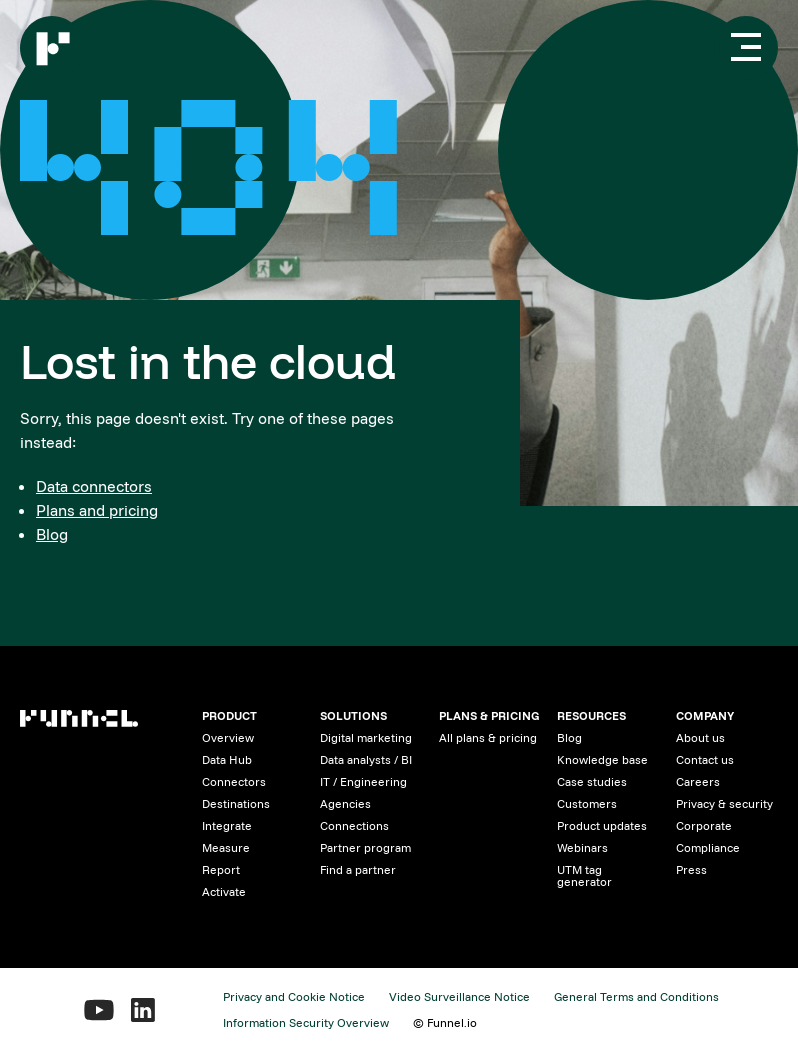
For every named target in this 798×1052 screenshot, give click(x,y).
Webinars (582, 847)
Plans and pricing (97, 510)
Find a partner (358, 869)
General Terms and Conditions (636, 996)
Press (691, 869)
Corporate (704, 825)
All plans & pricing (488, 737)
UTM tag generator (584, 875)
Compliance (708, 847)
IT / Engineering (363, 781)
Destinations (236, 803)
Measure (226, 847)
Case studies (592, 781)
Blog (52, 534)
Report (221, 869)
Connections (354, 825)
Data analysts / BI (366, 759)
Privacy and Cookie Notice (294, 996)
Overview (228, 737)
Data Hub (227, 759)
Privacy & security (724, 803)
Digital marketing (366, 737)
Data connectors (94, 486)
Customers (587, 803)
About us (700, 737)
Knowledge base (602, 759)
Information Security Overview (306, 1022)
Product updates (602, 825)
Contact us (705, 759)
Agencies (345, 803)
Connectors (234, 781)
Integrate (227, 825)
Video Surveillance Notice (459, 996)
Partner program (365, 847)
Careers (698, 781)
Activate (224, 891)
